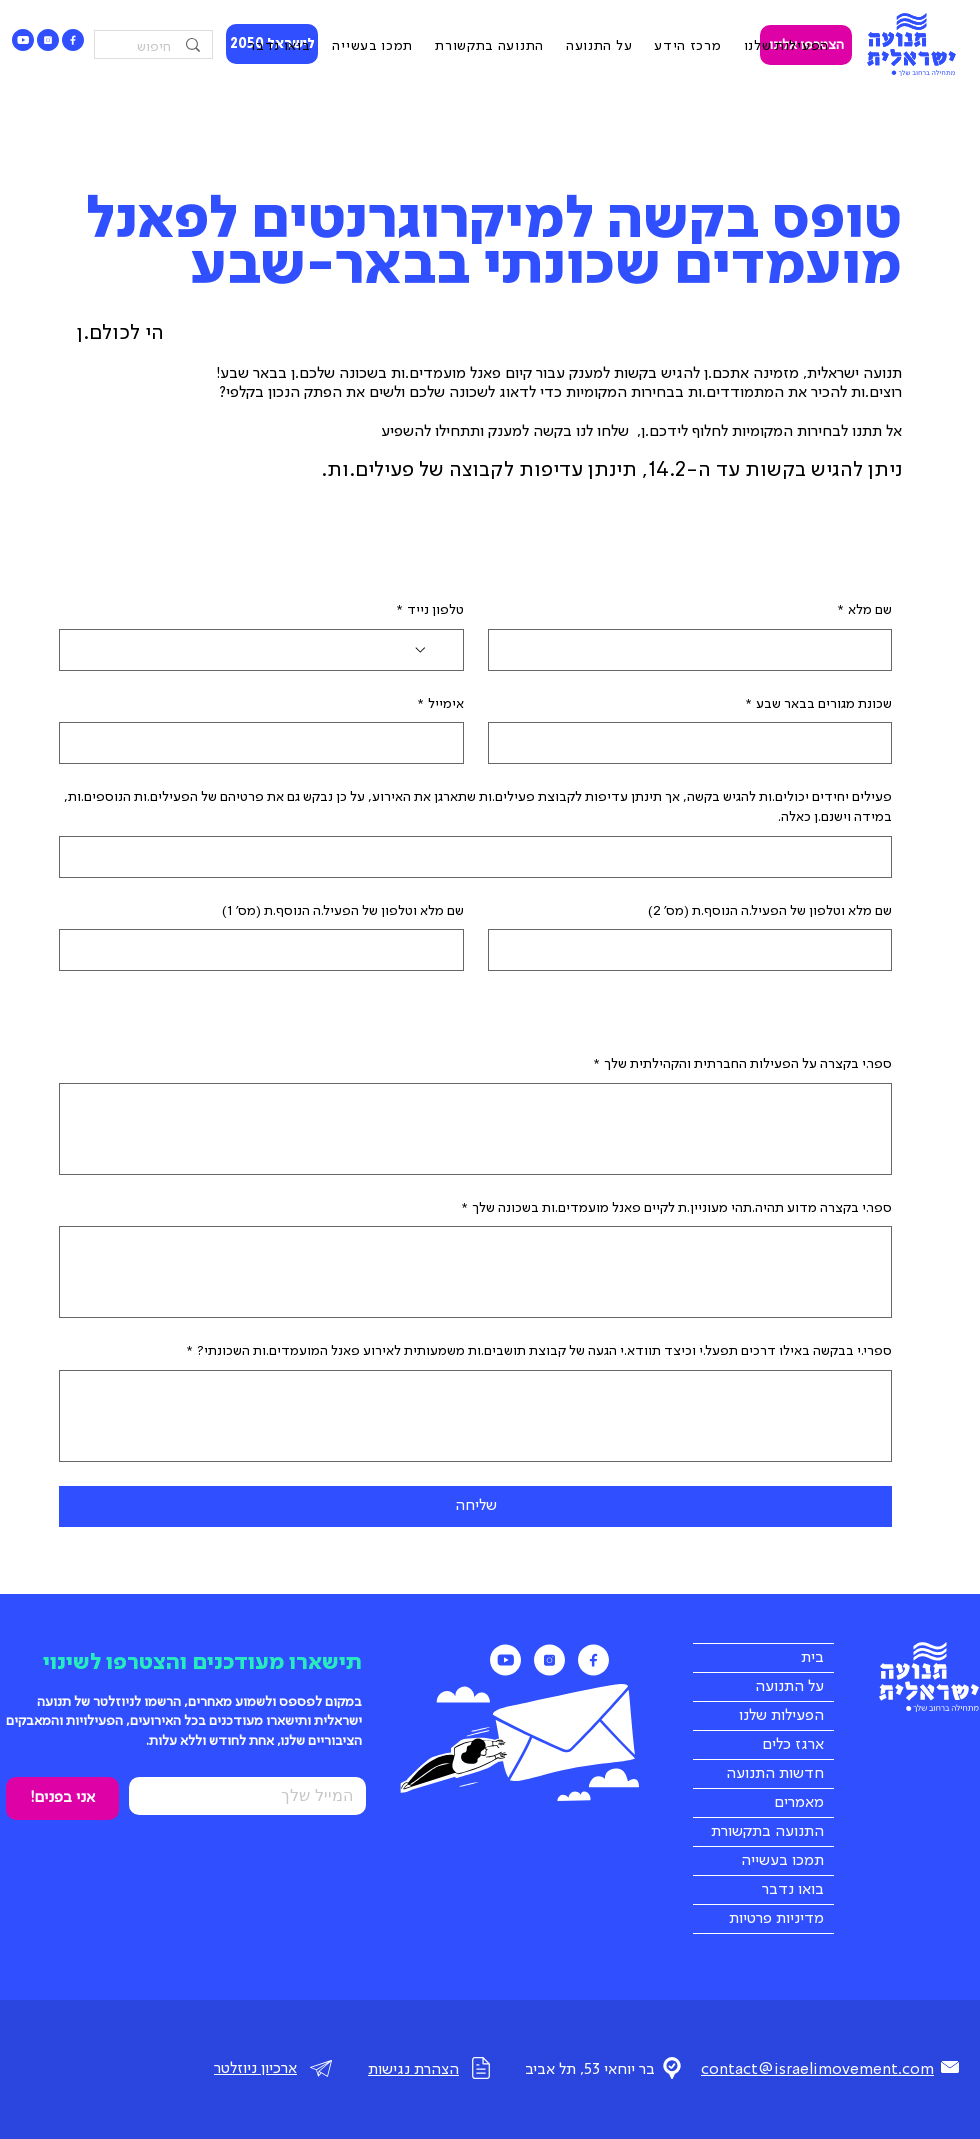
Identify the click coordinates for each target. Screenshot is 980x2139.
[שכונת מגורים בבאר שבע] (696, 743)
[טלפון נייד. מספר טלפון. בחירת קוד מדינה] (431, 650)
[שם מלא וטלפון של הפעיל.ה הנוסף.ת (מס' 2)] (696, 950)
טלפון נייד (430, 611)
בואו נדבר (793, 1890)
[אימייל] (267, 743)
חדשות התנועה (775, 1774)
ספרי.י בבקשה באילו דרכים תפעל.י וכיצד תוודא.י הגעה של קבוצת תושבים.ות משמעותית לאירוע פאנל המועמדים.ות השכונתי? (539, 1352)
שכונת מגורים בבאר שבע (819, 705)
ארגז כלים (793, 1745)
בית (812, 1658)
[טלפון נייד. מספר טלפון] (242, 650)
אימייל (441, 705)
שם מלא (865, 611)
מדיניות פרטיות (776, 1919)
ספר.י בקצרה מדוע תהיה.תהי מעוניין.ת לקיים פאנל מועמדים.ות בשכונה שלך (677, 1209)
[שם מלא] (696, 650)
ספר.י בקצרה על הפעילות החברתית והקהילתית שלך (743, 1065)
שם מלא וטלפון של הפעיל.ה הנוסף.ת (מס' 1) (343, 911)
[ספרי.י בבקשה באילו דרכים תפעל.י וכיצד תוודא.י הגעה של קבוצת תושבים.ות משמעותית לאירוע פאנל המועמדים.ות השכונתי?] (475, 1416)
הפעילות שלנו (781, 1716)
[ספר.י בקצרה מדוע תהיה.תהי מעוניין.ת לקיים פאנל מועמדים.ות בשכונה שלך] (475, 1272)
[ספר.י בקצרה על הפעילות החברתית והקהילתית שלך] (475, 1129)
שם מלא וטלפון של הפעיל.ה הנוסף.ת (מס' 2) (770, 911)
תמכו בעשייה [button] (782, 1861)
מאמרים (799, 1803)
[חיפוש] (155, 47)
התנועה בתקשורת (767, 1832)
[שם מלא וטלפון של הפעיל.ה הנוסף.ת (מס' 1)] (267, 950)
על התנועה (789, 1687)
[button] (687, 47)
